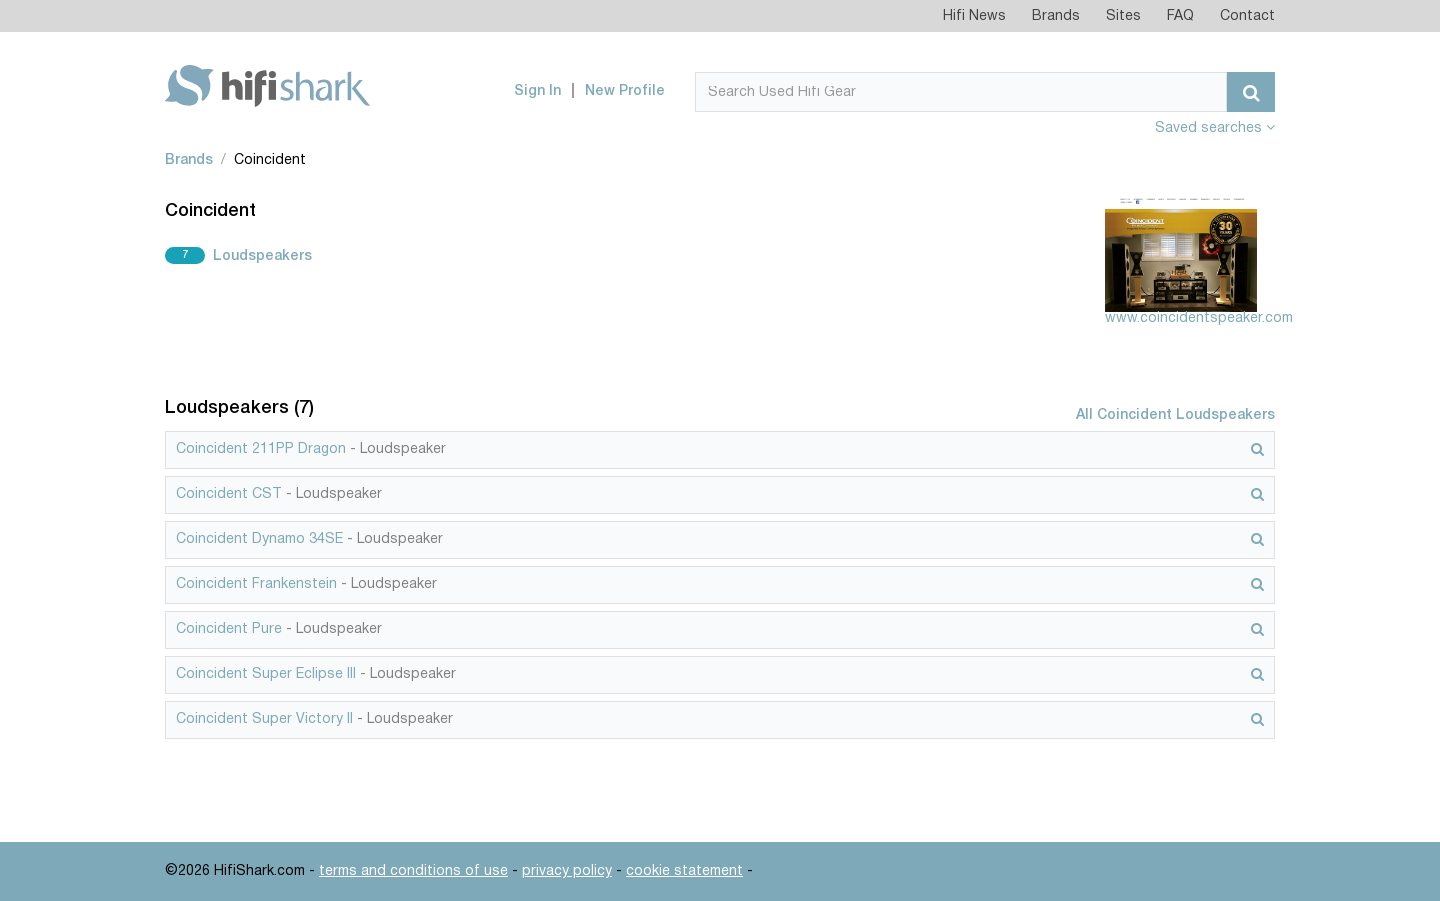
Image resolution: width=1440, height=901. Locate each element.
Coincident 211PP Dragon (261, 449)
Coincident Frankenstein (256, 584)
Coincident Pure (229, 629)
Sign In (537, 91)
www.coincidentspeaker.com (1199, 318)
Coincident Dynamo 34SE (259, 539)
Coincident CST (229, 494)
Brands (1056, 16)
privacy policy (567, 871)
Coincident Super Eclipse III (266, 674)
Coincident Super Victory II (264, 719)
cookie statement (684, 871)
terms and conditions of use (413, 871)
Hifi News (974, 16)
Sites (1123, 16)
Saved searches (1215, 128)
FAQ (1180, 16)
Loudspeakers (262, 256)
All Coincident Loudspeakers (1175, 415)
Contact (1247, 16)
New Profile (625, 91)
